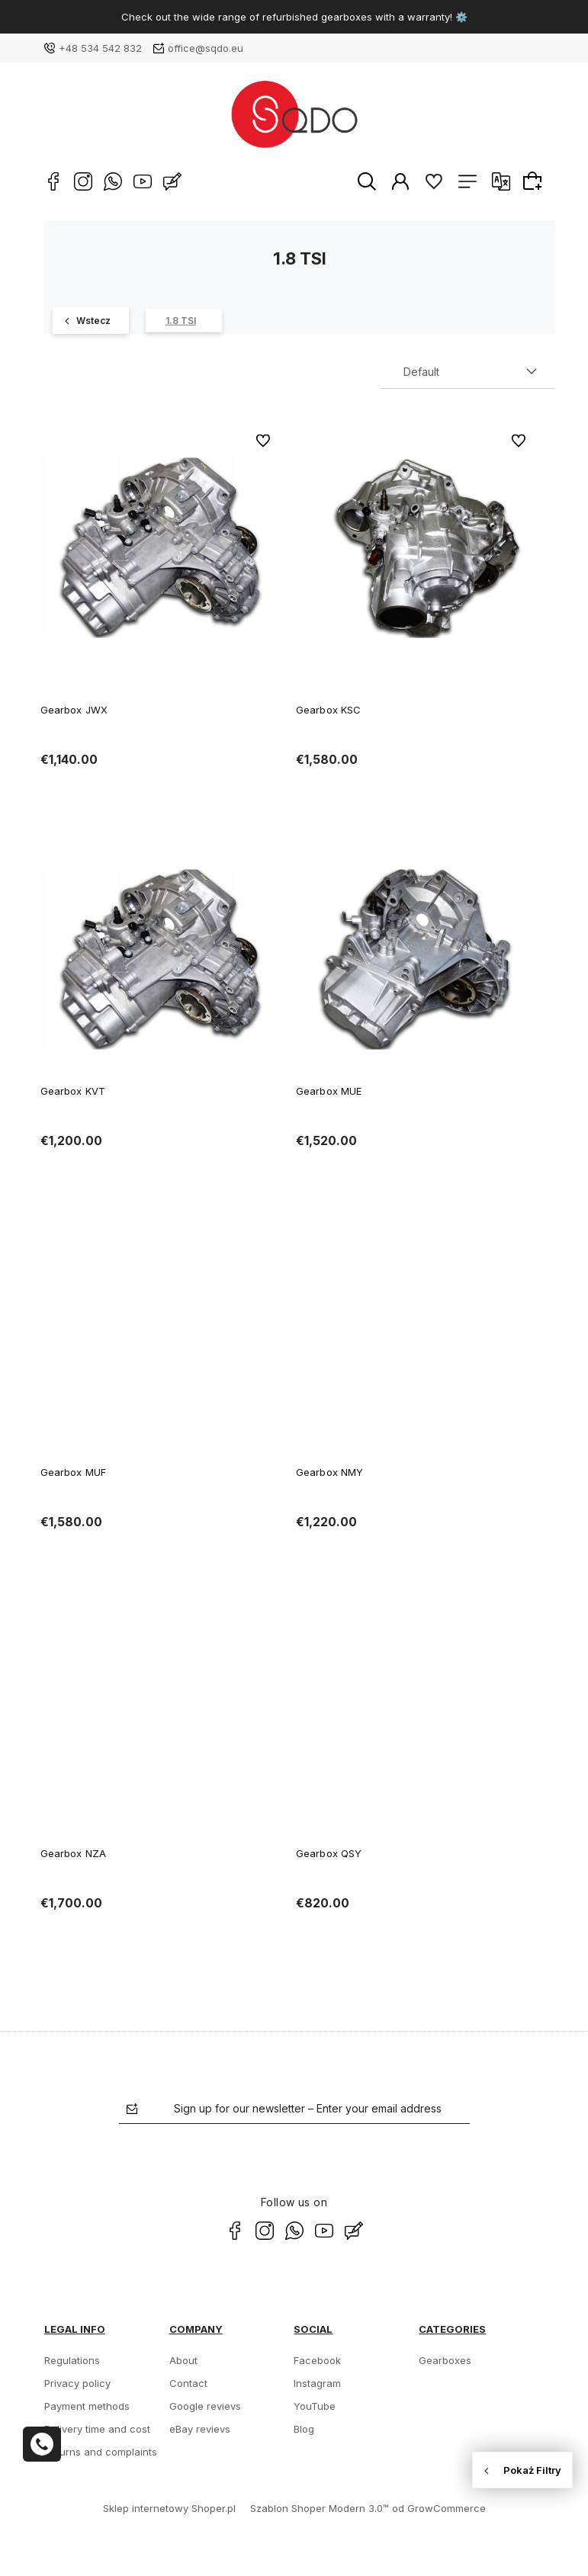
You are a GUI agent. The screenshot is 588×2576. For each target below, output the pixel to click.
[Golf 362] (91, 320)
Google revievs (205, 2406)
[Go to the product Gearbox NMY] (416, 1340)
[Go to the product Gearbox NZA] (160, 1721)
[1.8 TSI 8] (184, 320)
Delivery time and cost (97, 2429)
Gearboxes (445, 2360)
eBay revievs (199, 2429)
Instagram (317, 2383)
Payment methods (87, 2406)
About (183, 2360)
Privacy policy (77, 2383)
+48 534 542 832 (100, 48)
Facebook (317, 2360)
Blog (304, 2429)
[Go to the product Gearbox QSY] (416, 1721)
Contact (188, 2383)
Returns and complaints (100, 2452)
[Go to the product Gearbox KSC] (416, 548)
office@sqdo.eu (205, 48)
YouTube (315, 2406)
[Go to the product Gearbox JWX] (160, 548)
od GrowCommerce (439, 2508)
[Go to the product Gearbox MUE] (416, 959)
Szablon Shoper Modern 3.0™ (319, 2508)
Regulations (72, 2360)
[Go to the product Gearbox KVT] (160, 959)
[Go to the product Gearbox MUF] (160, 1340)
